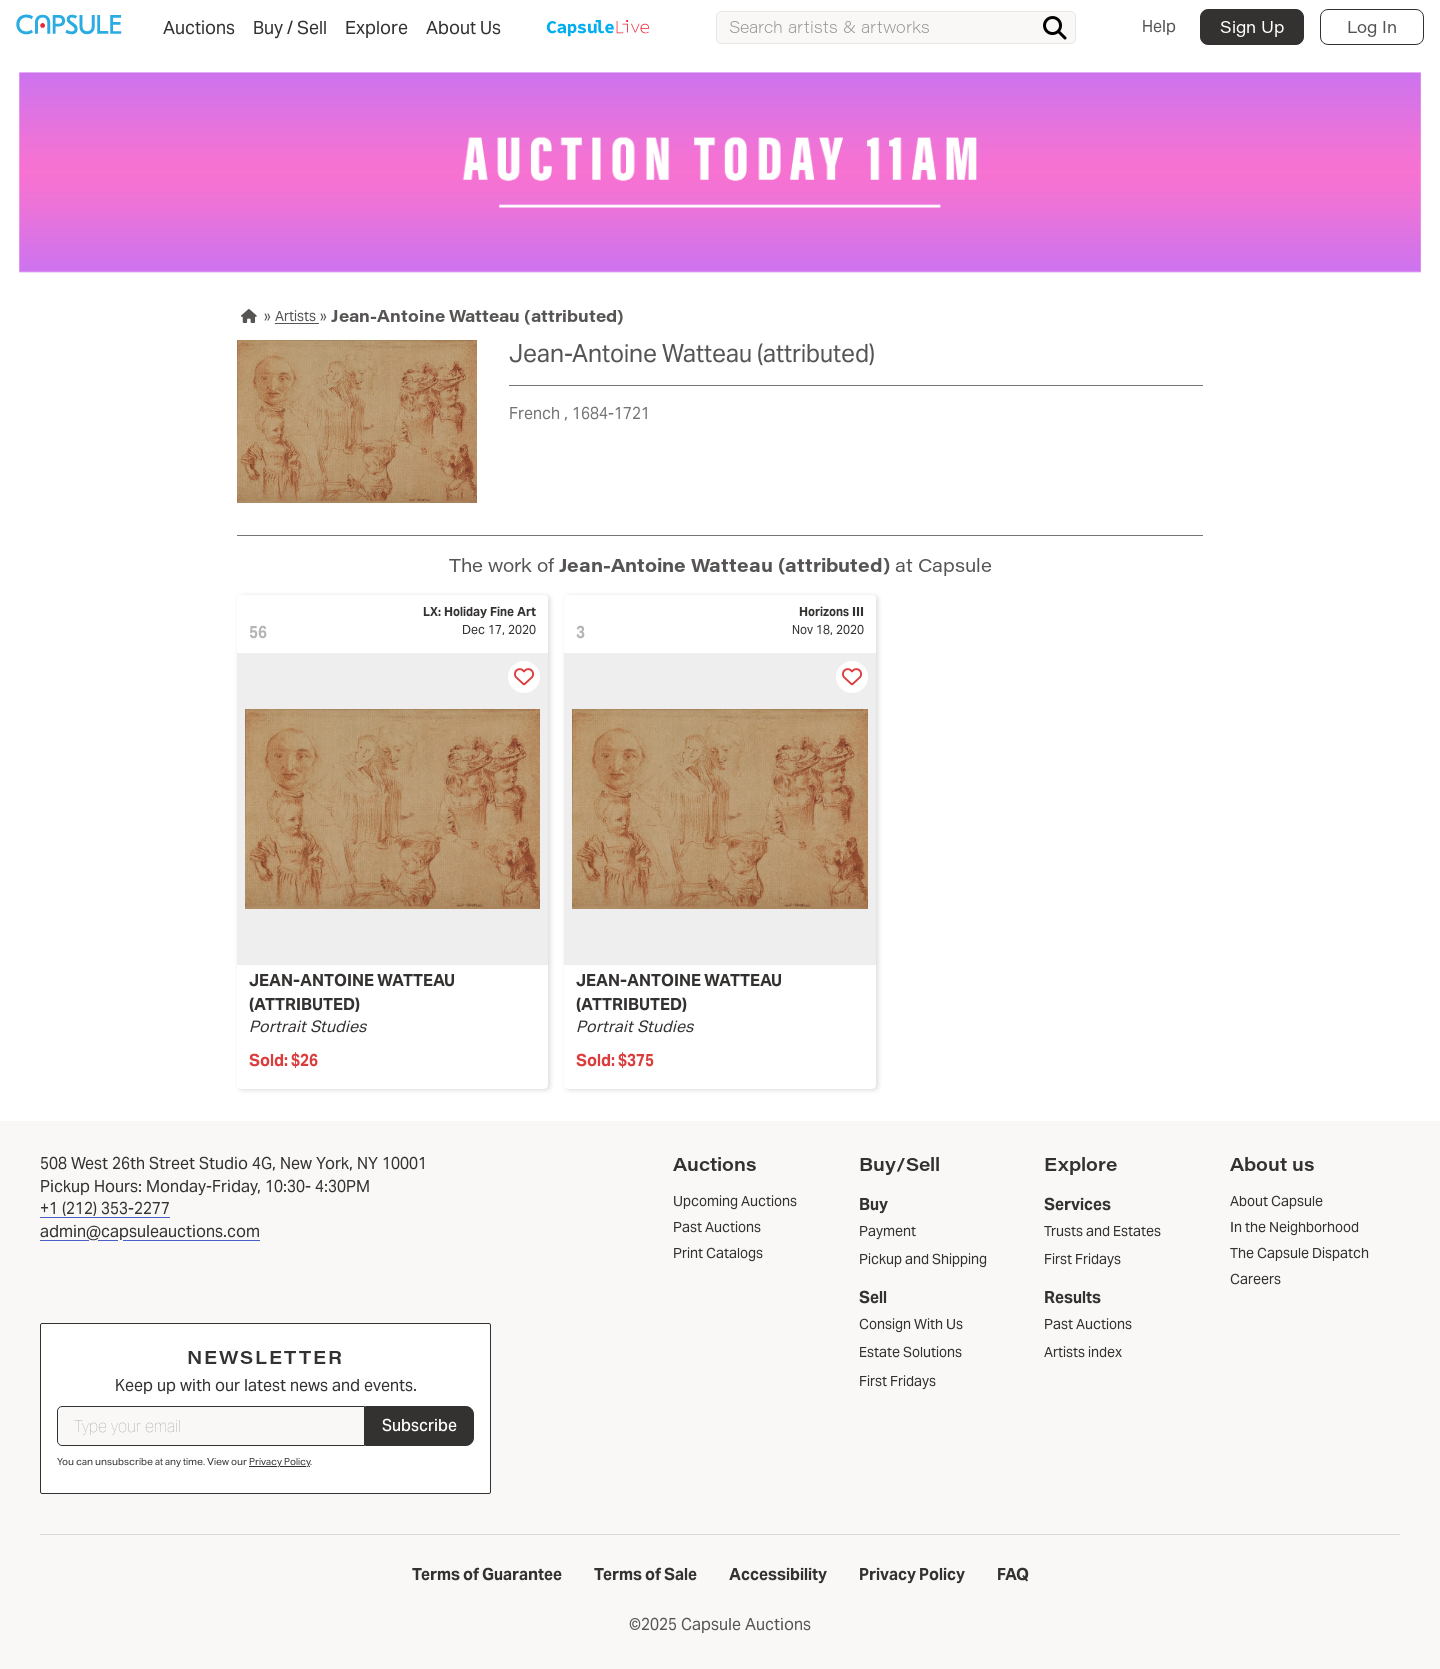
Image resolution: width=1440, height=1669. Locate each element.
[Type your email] (211, 1426)
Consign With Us (911, 1324)
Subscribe (419, 1425)
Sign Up (1252, 26)
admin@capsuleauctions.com (150, 1231)
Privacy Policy (279, 1461)
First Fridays (897, 1381)
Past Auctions (1088, 1324)
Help (1159, 26)
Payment (887, 1231)
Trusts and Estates (1102, 1231)
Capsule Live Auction (598, 28)
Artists (297, 316)
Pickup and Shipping (923, 1259)
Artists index (1083, 1352)
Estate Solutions (910, 1352)
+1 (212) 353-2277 (105, 1208)
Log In (1372, 26)
